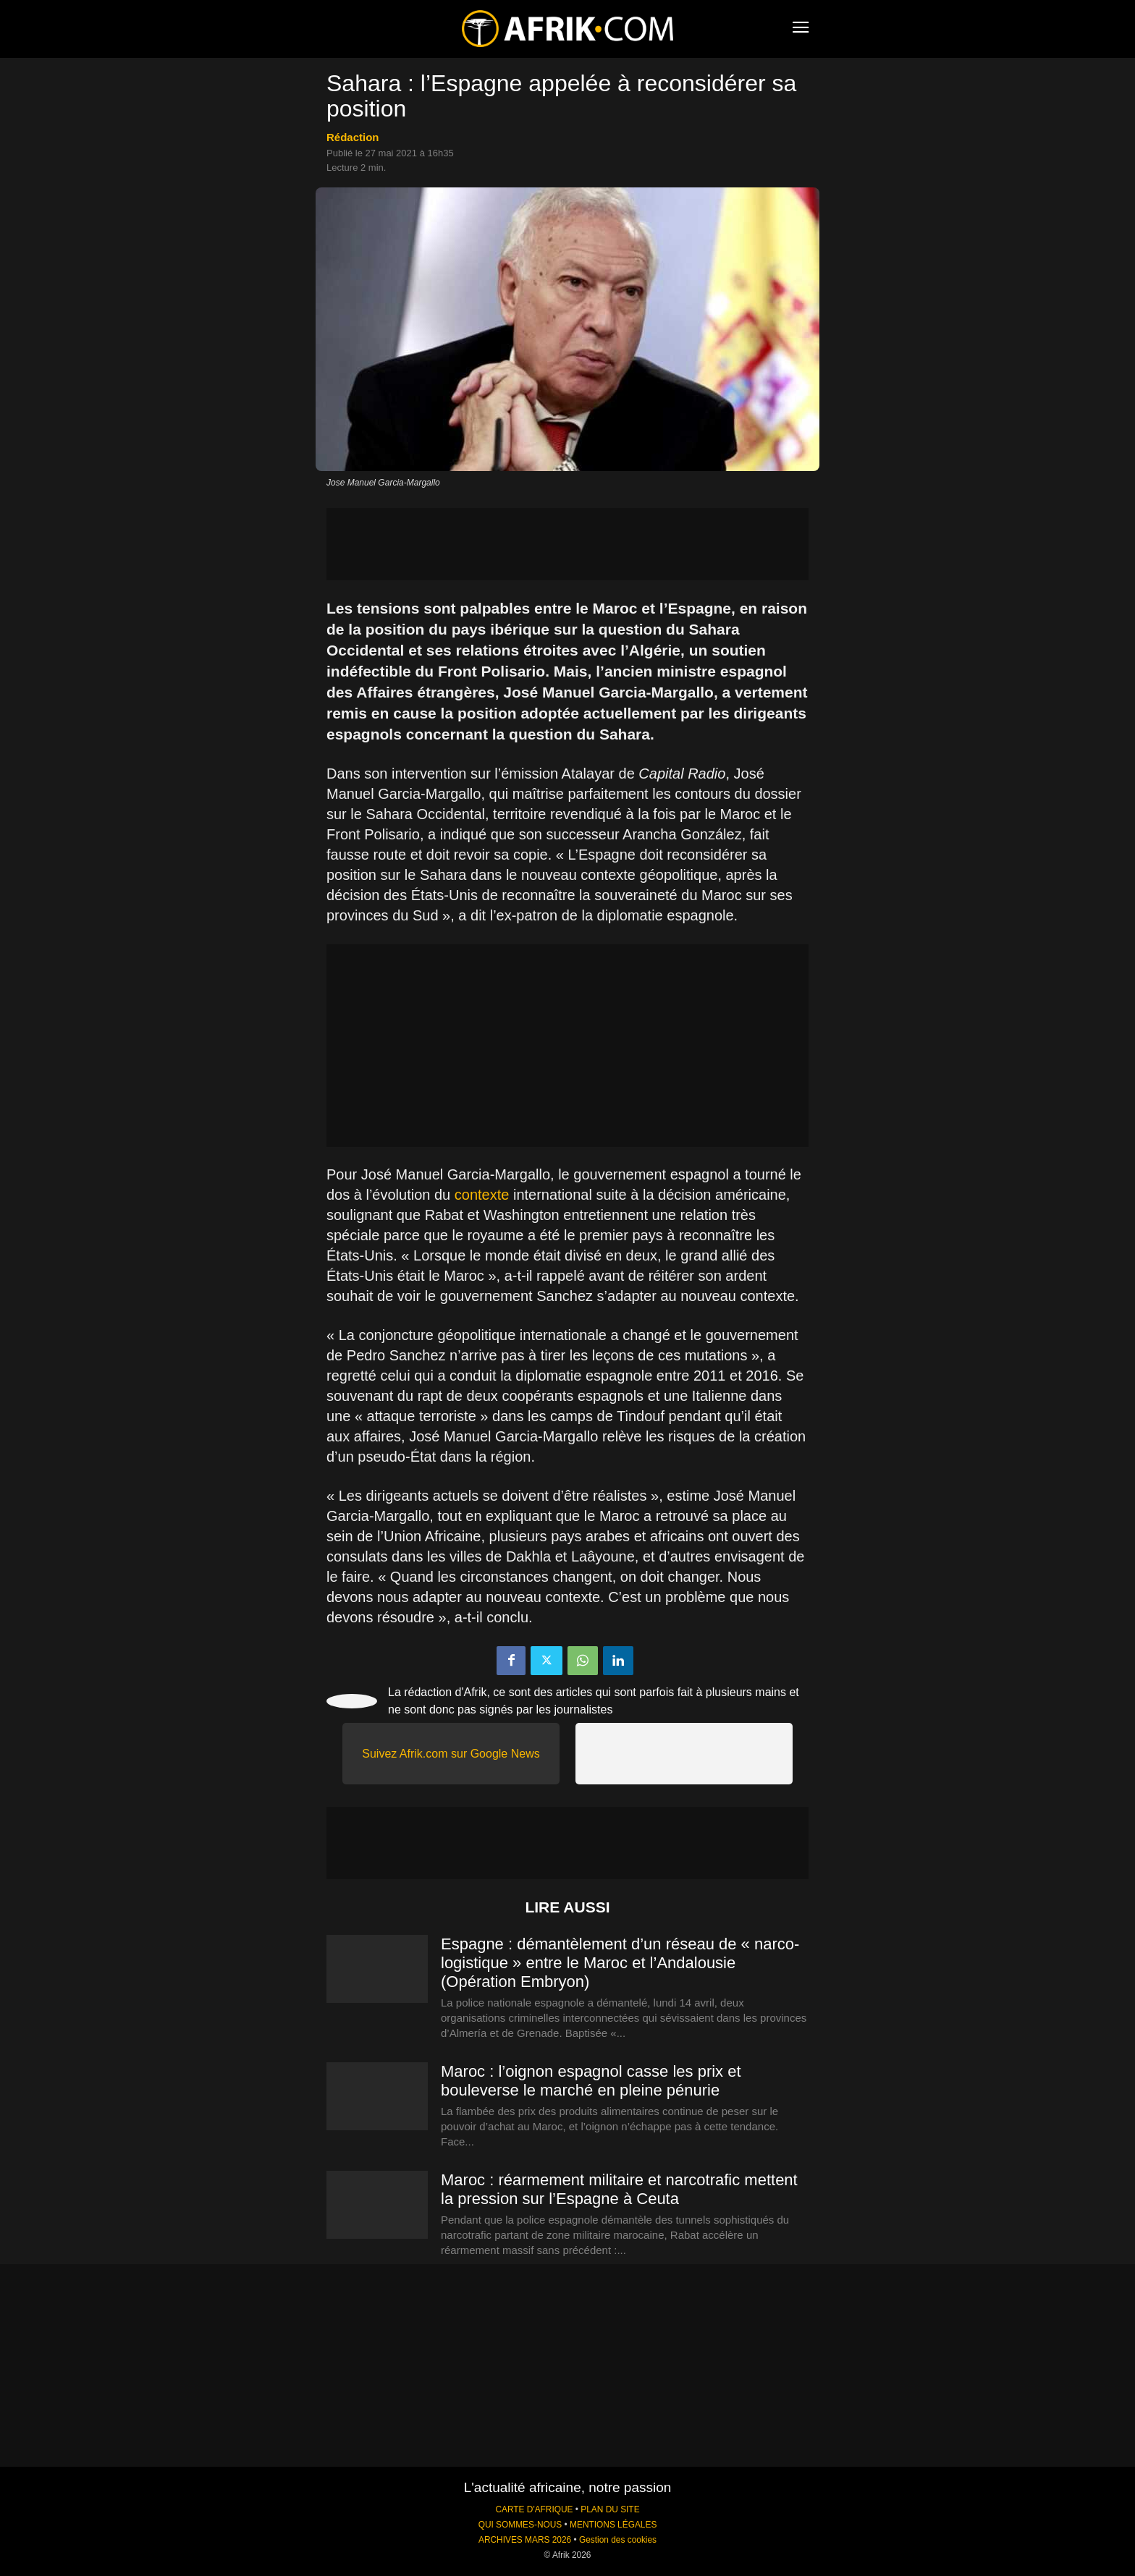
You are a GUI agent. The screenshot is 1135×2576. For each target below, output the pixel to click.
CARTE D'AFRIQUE (534, 2509)
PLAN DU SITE (610, 2509)
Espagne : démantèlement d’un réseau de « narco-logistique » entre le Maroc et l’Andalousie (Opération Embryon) (620, 1963)
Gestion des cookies (618, 2540)
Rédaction (352, 137)
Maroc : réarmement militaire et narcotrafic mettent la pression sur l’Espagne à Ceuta (619, 2189)
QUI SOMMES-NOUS (520, 2525)
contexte (482, 1195)
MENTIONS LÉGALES (613, 2525)
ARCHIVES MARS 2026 (524, 2540)
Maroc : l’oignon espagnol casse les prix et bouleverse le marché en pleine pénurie (591, 2080)
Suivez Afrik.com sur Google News (450, 1753)
